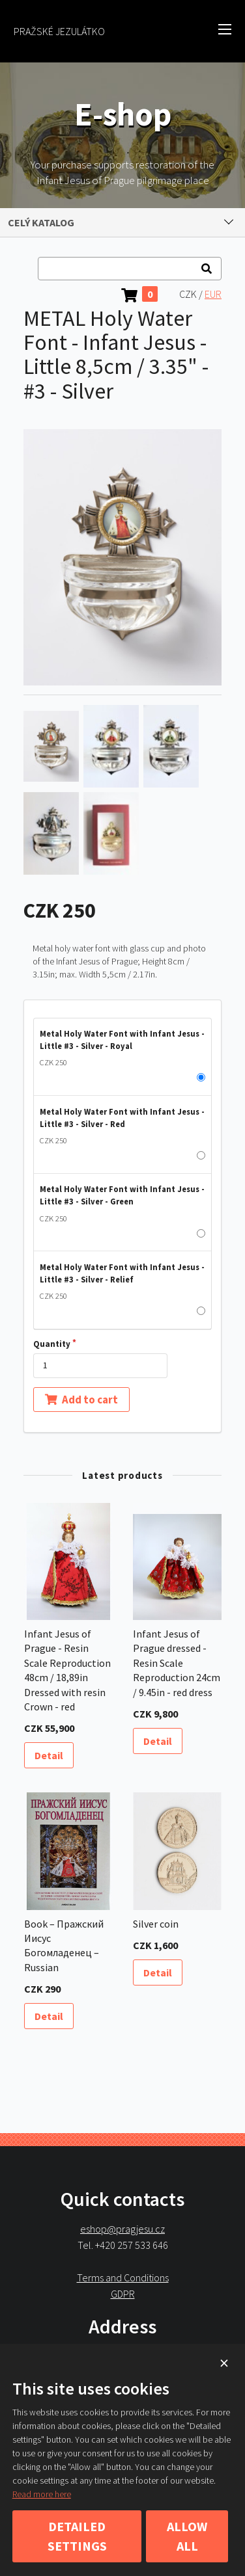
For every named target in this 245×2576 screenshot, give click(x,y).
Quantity (51, 1343)
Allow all (187, 2536)
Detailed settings (77, 2536)
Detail (49, 1755)
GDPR (123, 2293)
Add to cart (81, 1399)
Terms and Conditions (123, 2277)
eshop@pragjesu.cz (122, 2229)
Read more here (41, 2494)
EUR (213, 293)
